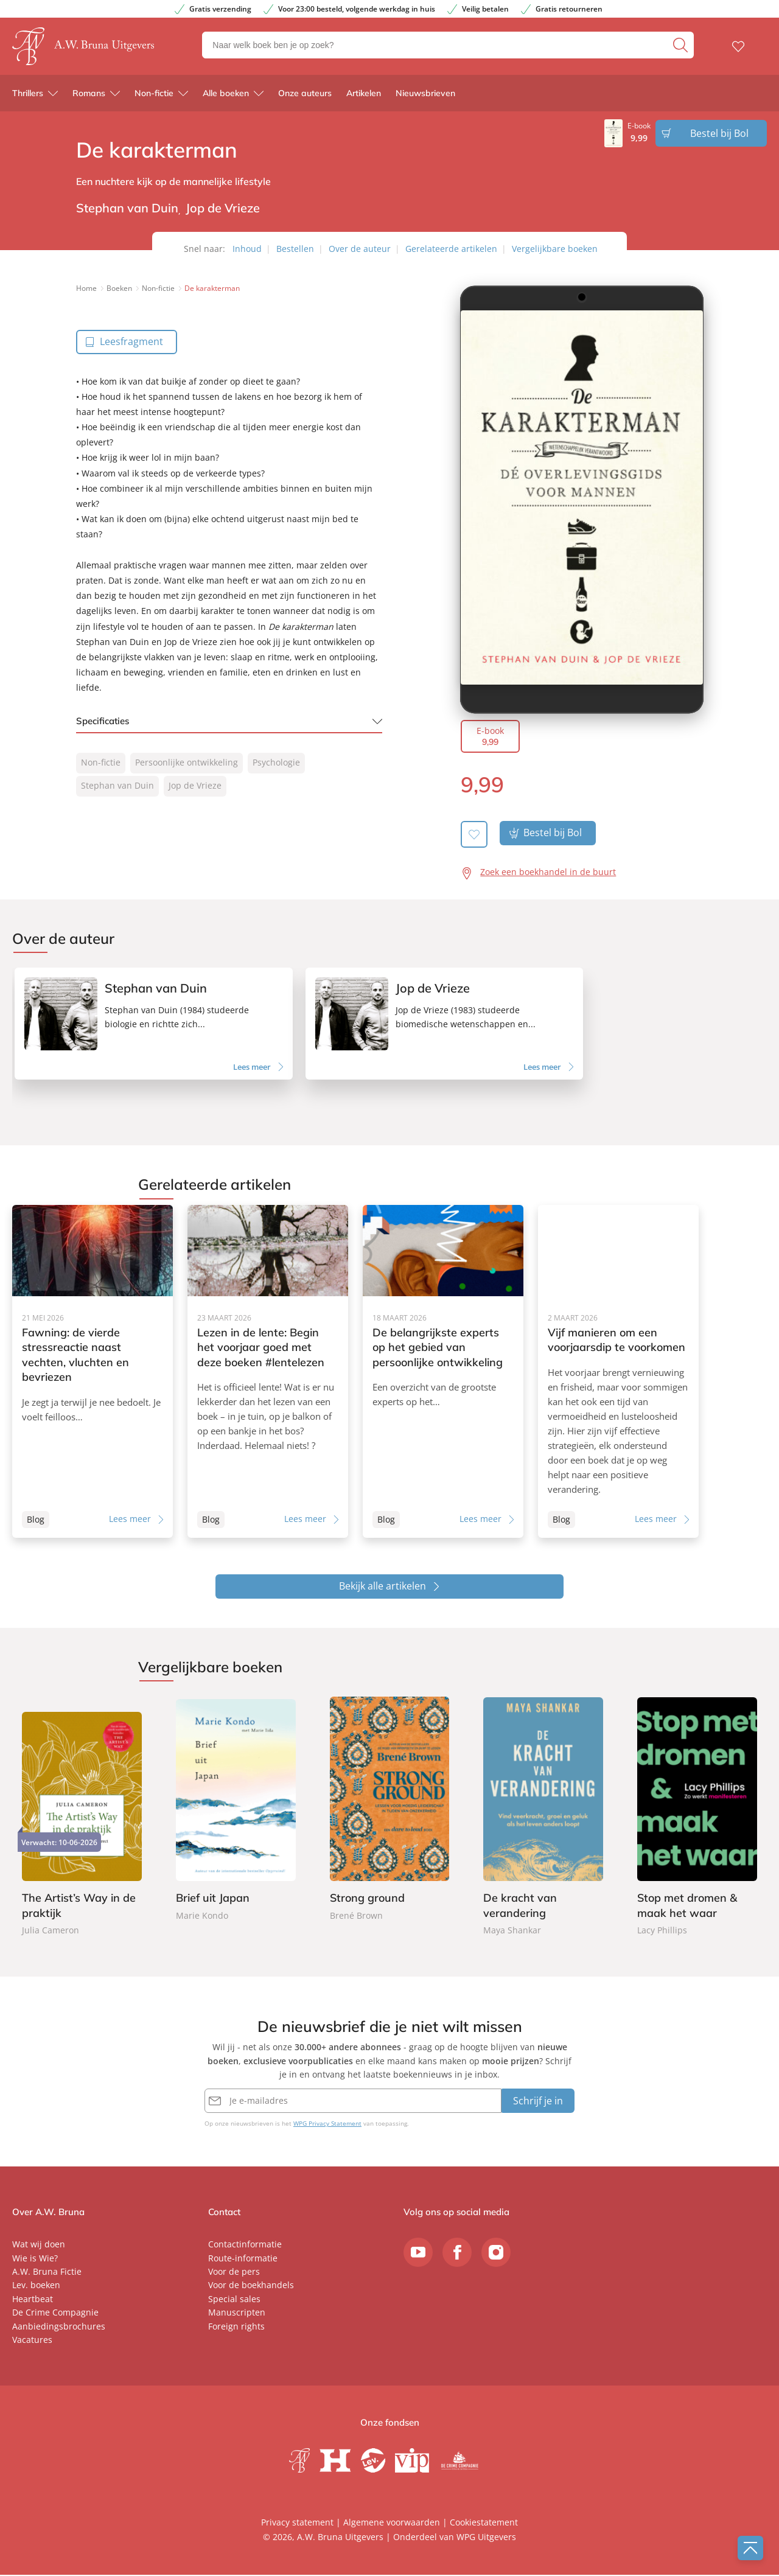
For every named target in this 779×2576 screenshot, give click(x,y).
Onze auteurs (305, 96)
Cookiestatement (484, 2523)
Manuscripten (236, 2313)
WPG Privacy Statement (327, 2124)
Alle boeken (226, 96)
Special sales (234, 2300)
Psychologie (276, 762)
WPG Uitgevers (486, 2538)
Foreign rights (236, 2327)
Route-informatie (243, 2259)
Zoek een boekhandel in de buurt (548, 872)
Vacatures (32, 2341)
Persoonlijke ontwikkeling (186, 762)
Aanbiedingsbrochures (58, 2327)
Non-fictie (153, 96)
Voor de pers (234, 2272)
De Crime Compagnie (55, 2313)
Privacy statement (297, 2523)
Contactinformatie (245, 2245)
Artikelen (363, 96)
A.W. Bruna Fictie (47, 2272)
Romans (88, 96)
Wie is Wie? (35, 2259)
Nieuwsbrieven (425, 96)
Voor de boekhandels (251, 2286)
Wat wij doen (38, 2245)
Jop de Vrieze (195, 785)
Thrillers (27, 96)
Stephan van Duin (117, 785)
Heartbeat (32, 2300)
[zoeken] (682, 46)
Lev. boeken (36, 2286)
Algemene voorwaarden (391, 2523)
